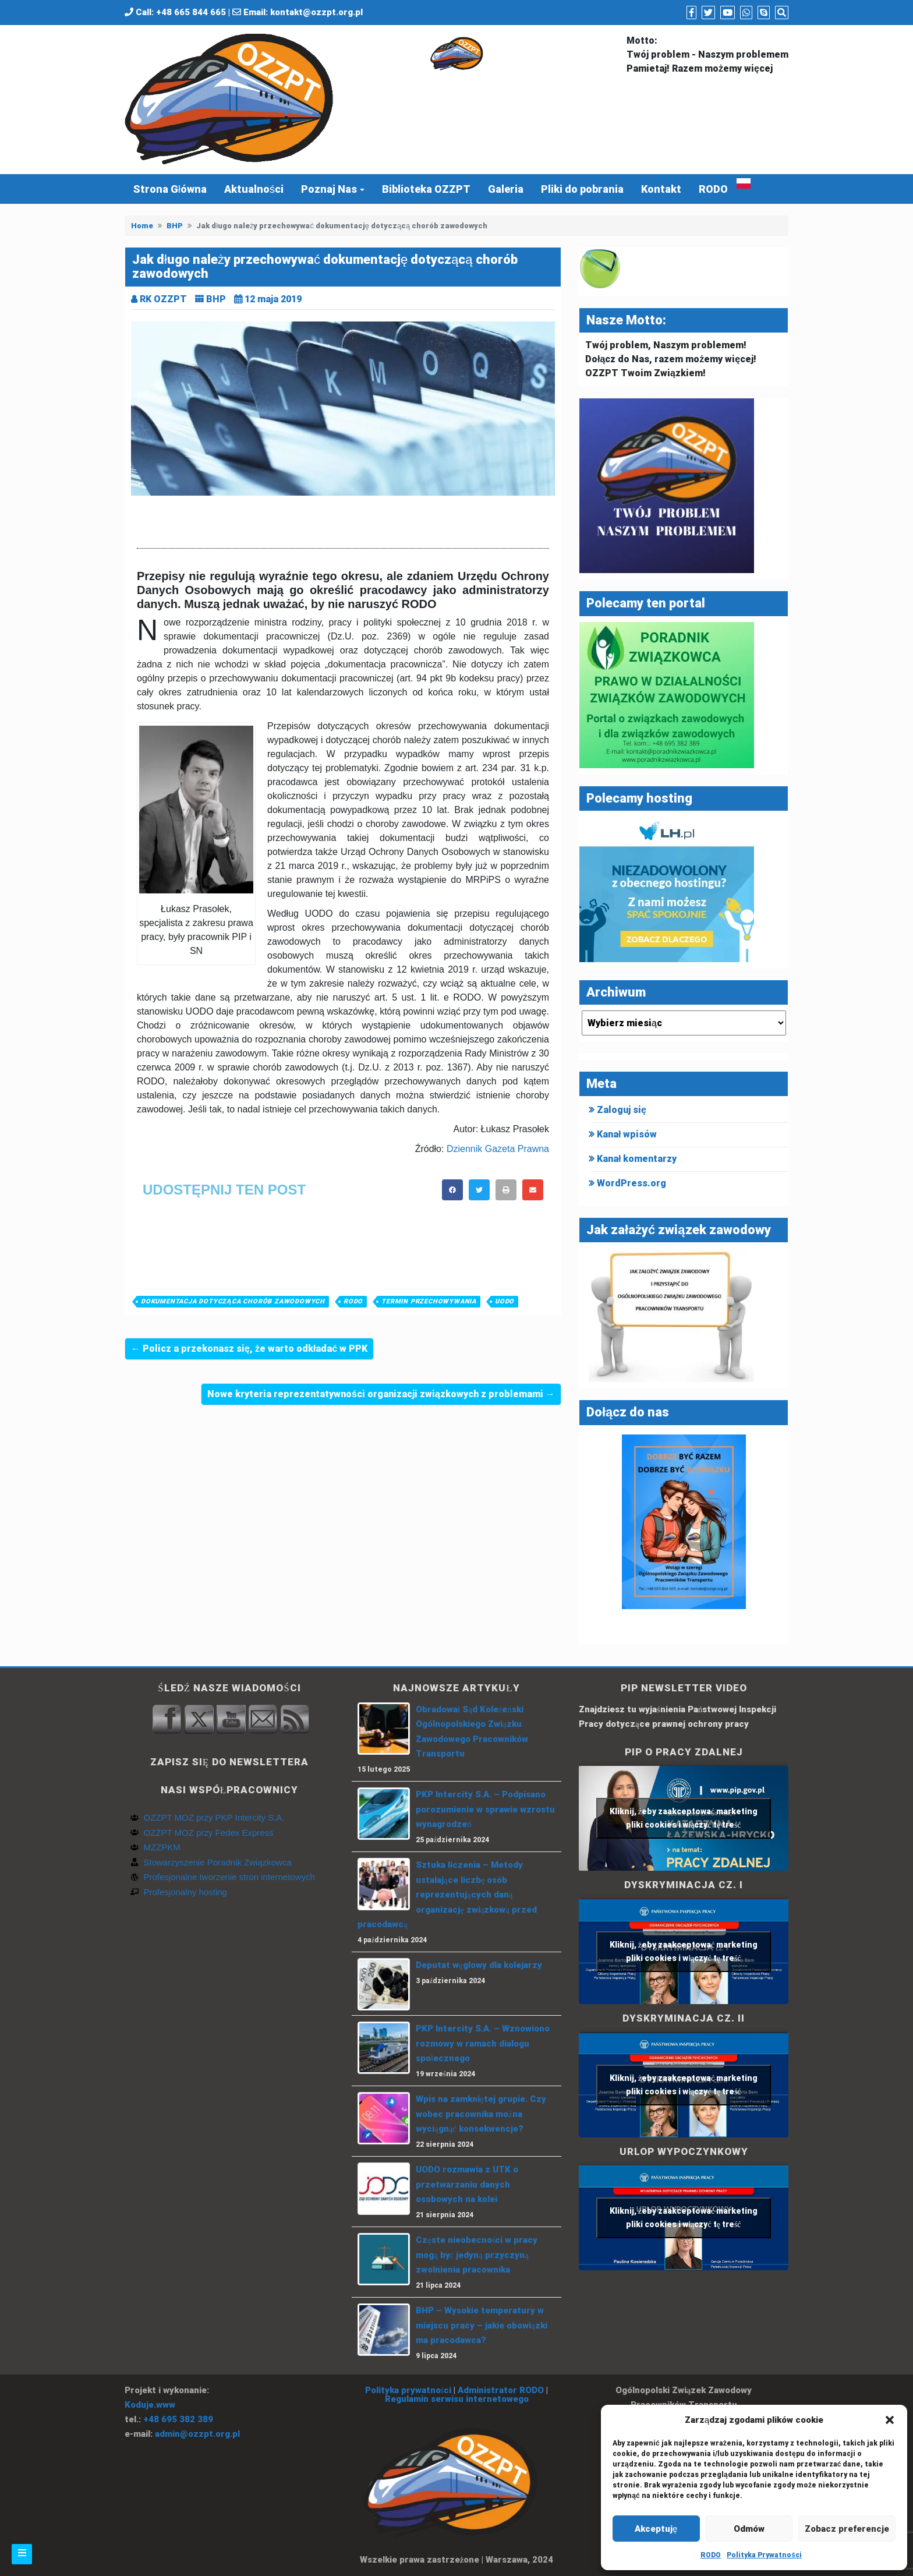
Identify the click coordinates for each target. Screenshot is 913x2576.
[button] (890, 2420)
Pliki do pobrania (582, 189)
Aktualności (254, 189)
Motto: (642, 40)
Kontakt (661, 189)
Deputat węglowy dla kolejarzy (479, 1965)
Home (142, 225)
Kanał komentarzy (637, 1158)
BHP (175, 225)
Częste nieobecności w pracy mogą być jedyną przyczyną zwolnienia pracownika (477, 2255)
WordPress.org (631, 1183)
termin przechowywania (428, 1301)
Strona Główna (170, 189)
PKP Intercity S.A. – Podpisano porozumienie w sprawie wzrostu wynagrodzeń (485, 1809)
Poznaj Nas (329, 189)
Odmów (749, 2529)
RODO (710, 2555)
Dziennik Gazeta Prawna (498, 1149)
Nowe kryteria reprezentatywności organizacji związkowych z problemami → (381, 1394)
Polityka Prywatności (764, 2555)
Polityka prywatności (408, 2390)
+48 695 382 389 (178, 2419)
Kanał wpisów (627, 1134)
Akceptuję (656, 2529)
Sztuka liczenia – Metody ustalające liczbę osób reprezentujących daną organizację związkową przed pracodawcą (447, 1895)
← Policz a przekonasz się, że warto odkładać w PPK (249, 1348)
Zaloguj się (621, 1109)
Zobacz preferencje (847, 2529)
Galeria (505, 189)
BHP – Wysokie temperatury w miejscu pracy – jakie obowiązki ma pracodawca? (481, 2325)
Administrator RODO (501, 2390)
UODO (504, 1301)
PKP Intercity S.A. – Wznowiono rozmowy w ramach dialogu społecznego (483, 2043)
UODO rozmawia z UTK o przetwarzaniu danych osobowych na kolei (467, 2184)
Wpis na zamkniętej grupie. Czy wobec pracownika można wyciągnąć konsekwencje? (481, 2114)
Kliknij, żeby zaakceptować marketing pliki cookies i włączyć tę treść (684, 1818)
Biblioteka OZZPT (426, 189)
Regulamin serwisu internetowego (457, 2399)
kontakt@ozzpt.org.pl (316, 12)
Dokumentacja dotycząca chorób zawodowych (233, 1301)
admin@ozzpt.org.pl (197, 2434)
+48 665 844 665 (191, 12)
